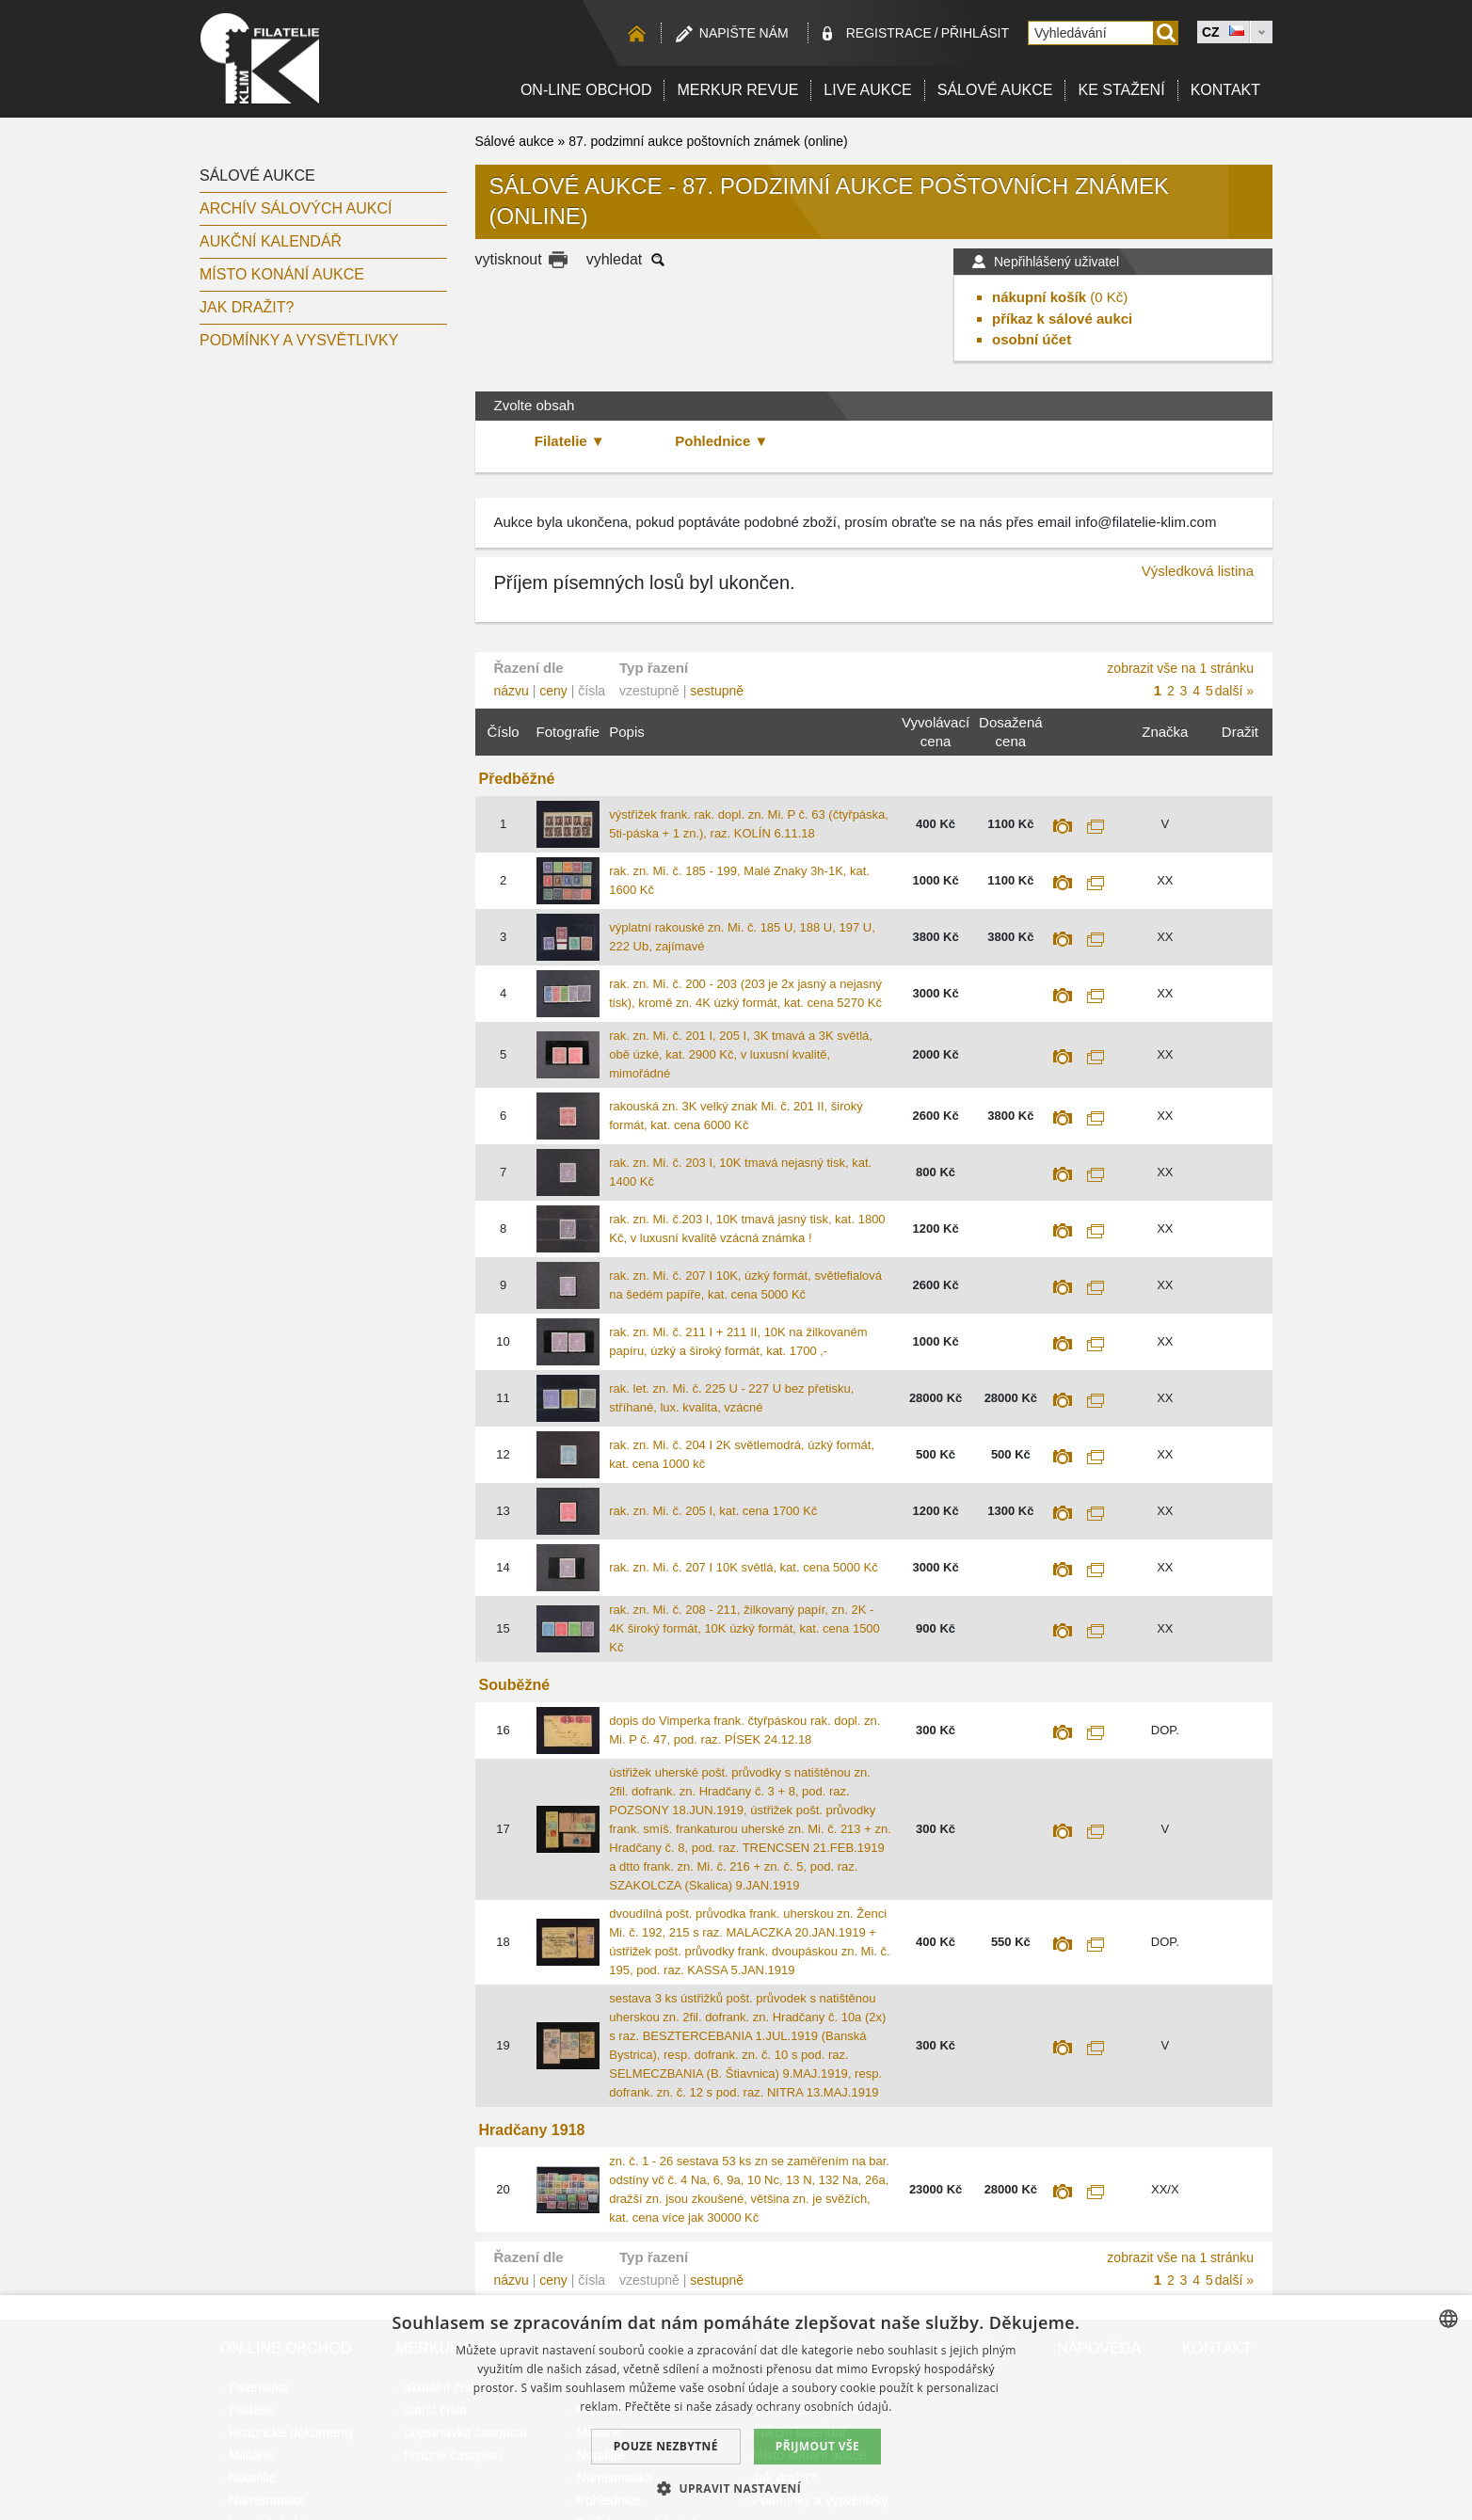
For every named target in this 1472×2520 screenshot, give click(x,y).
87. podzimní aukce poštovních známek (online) (708, 141)
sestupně (717, 690)
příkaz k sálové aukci (1062, 319)
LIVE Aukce (867, 90)
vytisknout (508, 259)
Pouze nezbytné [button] (666, 2446)
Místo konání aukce (282, 274)
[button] (736, 2488)
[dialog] (736, 2407)
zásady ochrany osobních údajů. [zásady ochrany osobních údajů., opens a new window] (803, 2407)
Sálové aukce (995, 90)
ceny (553, 690)
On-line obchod (586, 90)
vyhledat (614, 259)
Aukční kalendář (271, 241)
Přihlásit (975, 32)
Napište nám (744, 32)
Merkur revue (737, 90)
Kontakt (1225, 90)
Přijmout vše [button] (817, 2446)
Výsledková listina (1198, 571)
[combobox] (1448, 2318)
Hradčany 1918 (532, 2130)
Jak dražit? (247, 307)
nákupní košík (1039, 297)
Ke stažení (1121, 90)
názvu (511, 690)
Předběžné (517, 779)
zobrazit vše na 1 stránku (1180, 668)
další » (1234, 690)
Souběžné (515, 1685)
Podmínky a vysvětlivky (299, 340)
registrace (889, 32)
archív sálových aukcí (296, 208)
